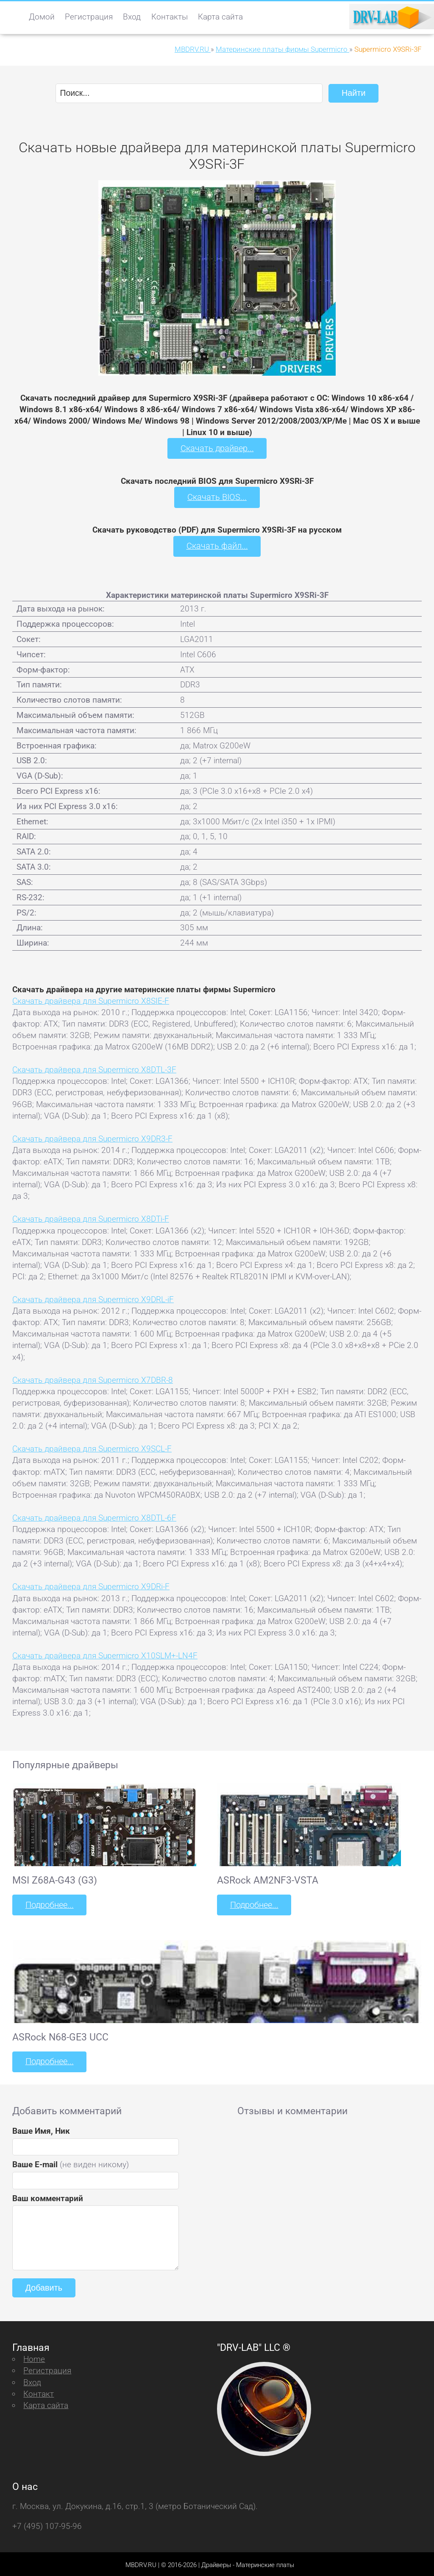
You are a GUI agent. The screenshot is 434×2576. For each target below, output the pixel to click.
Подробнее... (48, 1903)
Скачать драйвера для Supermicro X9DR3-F (92, 1137)
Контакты (169, 17)
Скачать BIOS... (217, 496)
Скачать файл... (217, 545)
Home (34, 2356)
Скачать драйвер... (217, 448)
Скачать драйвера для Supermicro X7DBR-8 (92, 1378)
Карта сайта (220, 17)
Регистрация (89, 17)
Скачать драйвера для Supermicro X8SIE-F (90, 999)
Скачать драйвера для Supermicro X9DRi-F (91, 1585)
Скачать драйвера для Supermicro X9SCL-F (92, 1447)
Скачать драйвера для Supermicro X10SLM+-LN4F (105, 1654)
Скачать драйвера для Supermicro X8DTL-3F (94, 1068)
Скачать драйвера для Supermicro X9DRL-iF (93, 1298)
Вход (132, 17)
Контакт (38, 2391)
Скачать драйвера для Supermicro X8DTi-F (90, 1217)
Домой (42, 17)
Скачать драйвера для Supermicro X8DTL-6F (94, 1516)
